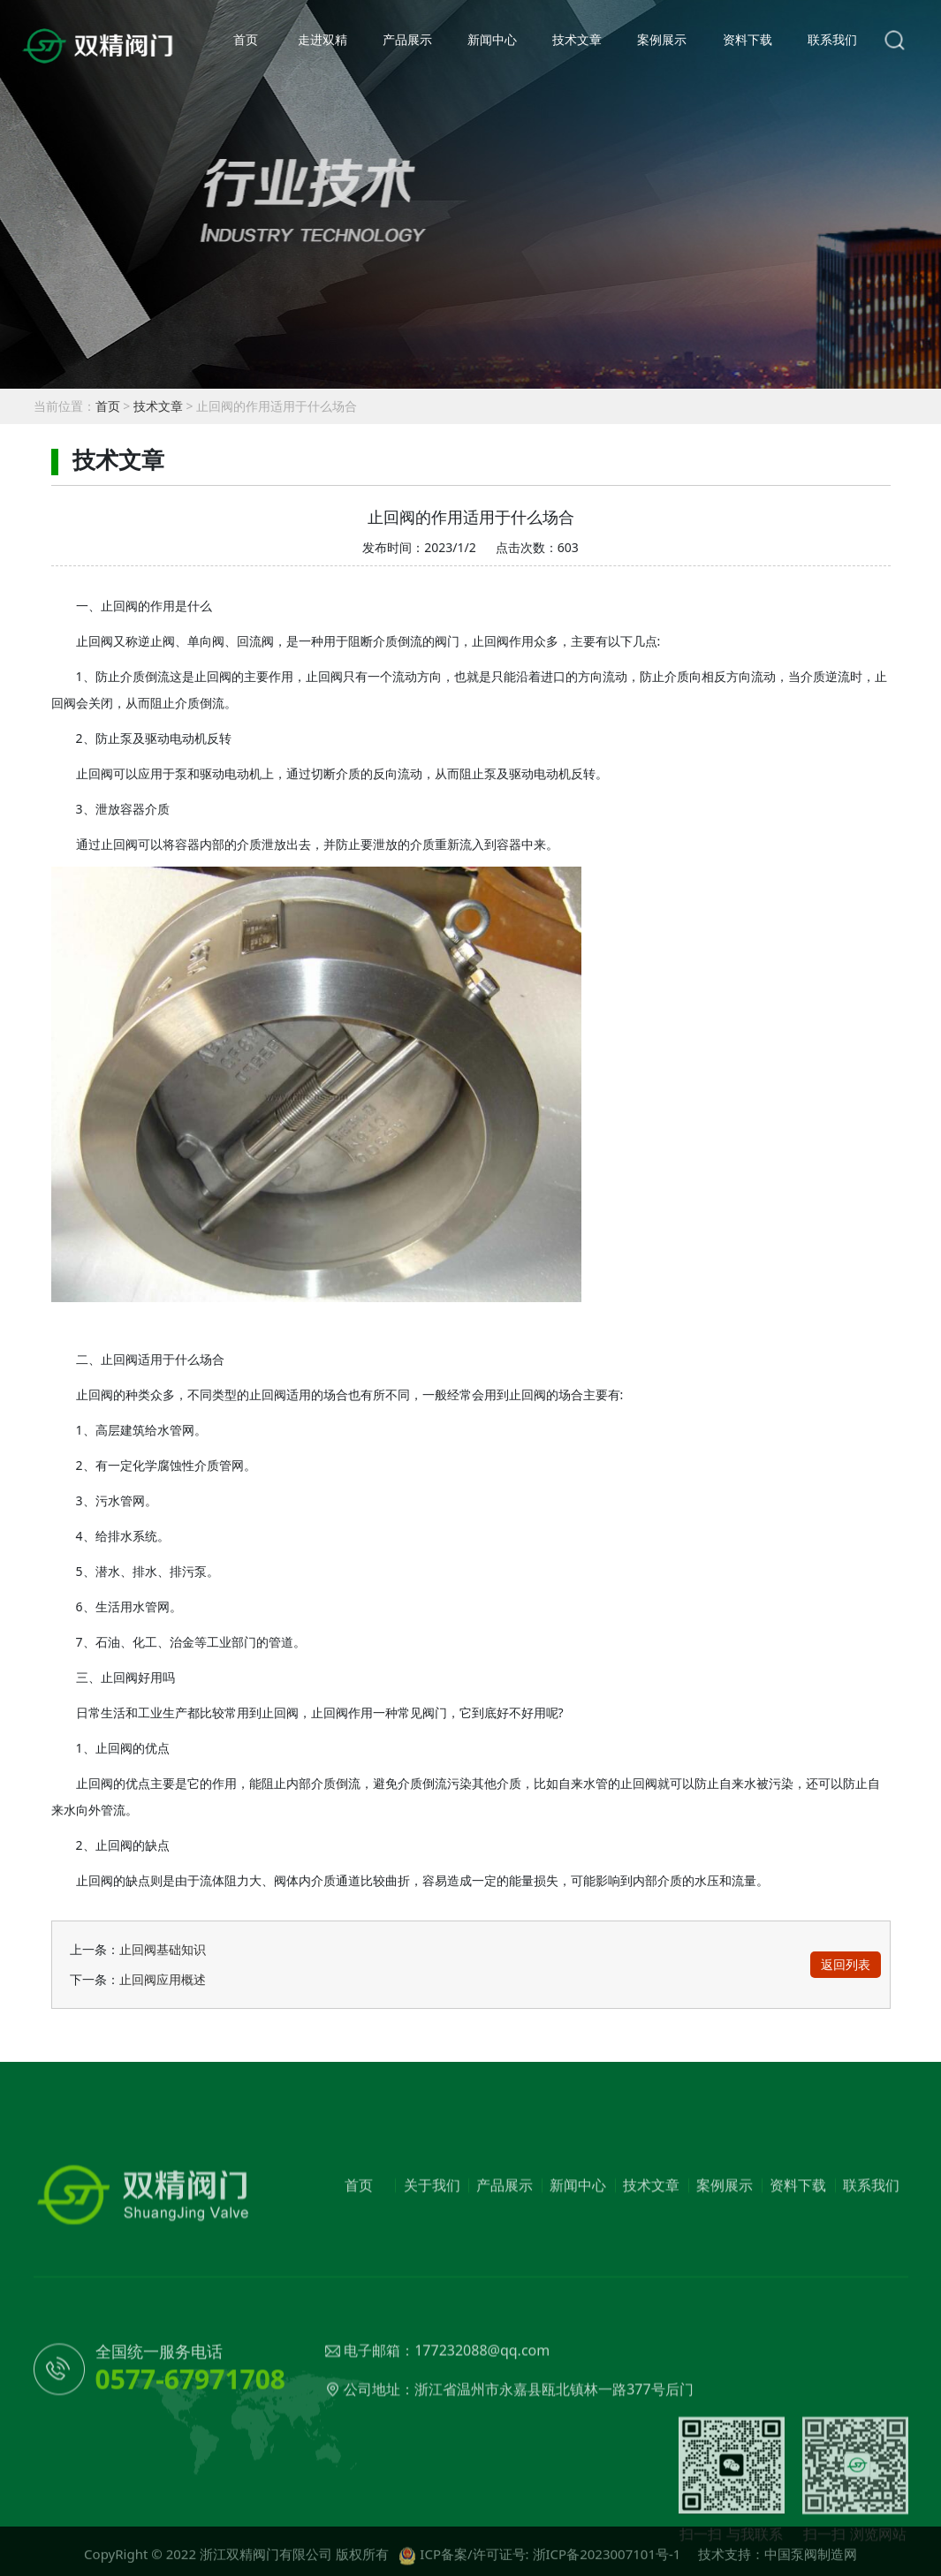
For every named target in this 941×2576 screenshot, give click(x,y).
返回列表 (845, 1964)
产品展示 (407, 39)
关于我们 (432, 2246)
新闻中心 (492, 39)
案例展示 (662, 39)
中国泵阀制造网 (810, 2562)
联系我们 (832, 39)
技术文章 (577, 39)
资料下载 (747, 39)
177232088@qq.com (482, 2411)
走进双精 (322, 39)
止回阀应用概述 (162, 1979)
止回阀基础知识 (162, 1949)
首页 (245, 39)
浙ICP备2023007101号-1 (607, 2562)
